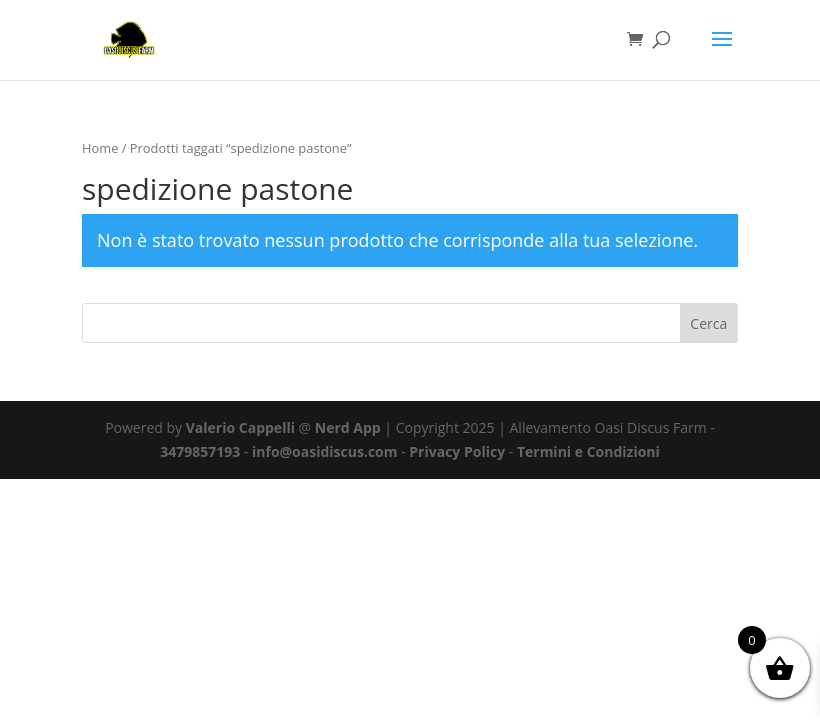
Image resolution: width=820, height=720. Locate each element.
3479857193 (200, 451)
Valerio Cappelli (240, 427)
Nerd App (348, 427)
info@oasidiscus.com (325, 451)
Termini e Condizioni (588, 451)
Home (100, 148)
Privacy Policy (457, 451)
